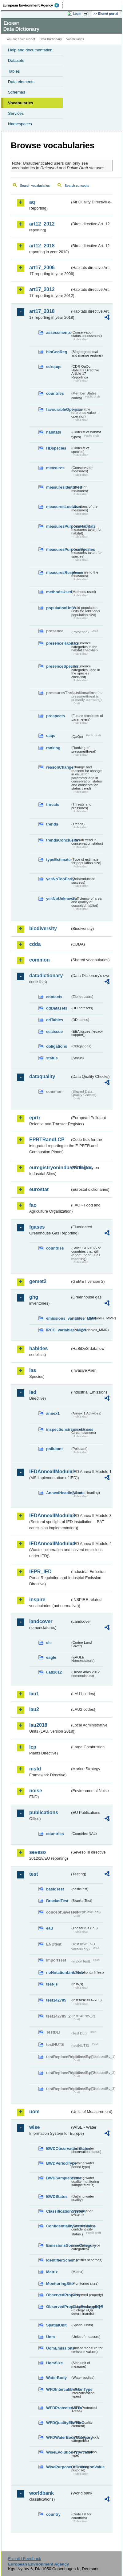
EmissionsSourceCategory (58, 2245)
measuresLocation (58, 506)
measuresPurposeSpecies (58, 549)
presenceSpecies (58, 666)
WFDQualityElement (58, 2422)
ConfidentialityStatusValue (58, 2226)
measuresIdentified (58, 487)
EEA (33, 5)
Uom (50, 2336)
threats (52, 804)
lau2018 (38, 1725)
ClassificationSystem (58, 2211)
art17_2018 (42, 311)
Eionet (30, 39)
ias (32, 1370)
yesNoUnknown (58, 898)
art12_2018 (42, 245)
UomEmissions (58, 2348)
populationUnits (58, 608)
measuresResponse (58, 572)
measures (55, 468)
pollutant (54, 1448)
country (53, 2514)
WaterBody (56, 2377)
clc (49, 1642)
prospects (55, 716)
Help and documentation (30, 50)
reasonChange (58, 767)
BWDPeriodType (58, 2163)
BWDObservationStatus (58, 2148)
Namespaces (20, 124)
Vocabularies (20, 103)
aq (32, 202)
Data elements (21, 81)
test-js (52, 1984)
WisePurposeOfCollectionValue (58, 2467)
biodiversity (43, 928)
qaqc (50, 735)
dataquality (42, 1076)
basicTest (55, 1889)
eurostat (39, 1189)
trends (52, 824)
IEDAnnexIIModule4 (49, 1543)
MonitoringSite (58, 2283)
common (39, 959)
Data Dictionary (50, 39)
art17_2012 (42, 289)
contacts (54, 996)
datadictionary (46, 975)
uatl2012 (54, 1672)
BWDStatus (57, 2196)
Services (16, 113)
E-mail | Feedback (24, 2558)
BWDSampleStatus (58, 2178)
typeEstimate (58, 859)
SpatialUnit (56, 2325)
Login (77, 13)
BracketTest (57, 1900)
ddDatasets (56, 1008)
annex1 (53, 1413)
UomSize (54, 2363)
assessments (58, 332)
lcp (32, 1747)
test (33, 1874)
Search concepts (77, 185)
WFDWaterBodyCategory (58, 2437)
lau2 (34, 1709)
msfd (35, 1768)
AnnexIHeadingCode (58, 1492)
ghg (33, 1297)
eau (49, 1928)
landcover (41, 1621)
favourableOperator (58, 409)
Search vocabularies (35, 185)
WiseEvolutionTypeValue (58, 2452)
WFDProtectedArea (58, 2408)
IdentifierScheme (58, 2260)
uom (34, 2111)
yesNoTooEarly (58, 879)
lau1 (34, 1693)
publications (43, 1812)
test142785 (56, 2000)
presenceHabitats (58, 643)
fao (33, 1205)
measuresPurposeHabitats (58, 526)
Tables (14, 71)
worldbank (41, 2493)
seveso (37, 1852)
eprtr (34, 1117)
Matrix (52, 2272)
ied (32, 1392)
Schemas (16, 92)
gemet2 (37, 1281)
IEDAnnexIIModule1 (49, 1471)
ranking (53, 748)
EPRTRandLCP (47, 1139)
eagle (51, 1657)
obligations (56, 1046)
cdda (35, 944)
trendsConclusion (58, 840)
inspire (37, 1599)
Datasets (16, 60)
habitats (53, 432)
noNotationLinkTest (58, 1972)
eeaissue (54, 1031)
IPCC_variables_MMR (58, 1330)
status (52, 1058)
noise (35, 1790)
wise (34, 2127)
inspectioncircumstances (58, 1429)
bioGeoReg (56, 352)
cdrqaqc (54, 366)
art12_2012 (42, 223)
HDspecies (56, 448)
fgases (37, 1227)
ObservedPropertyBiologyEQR (58, 2306)
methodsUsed (58, 592)
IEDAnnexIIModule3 (49, 1515)
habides (38, 1348)
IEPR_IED (40, 1571)
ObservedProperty (58, 2295)
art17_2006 (42, 267)
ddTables (54, 1020)
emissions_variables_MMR (58, 1318)
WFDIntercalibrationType (58, 2389)
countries (55, 393)
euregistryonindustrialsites (49, 1167)
